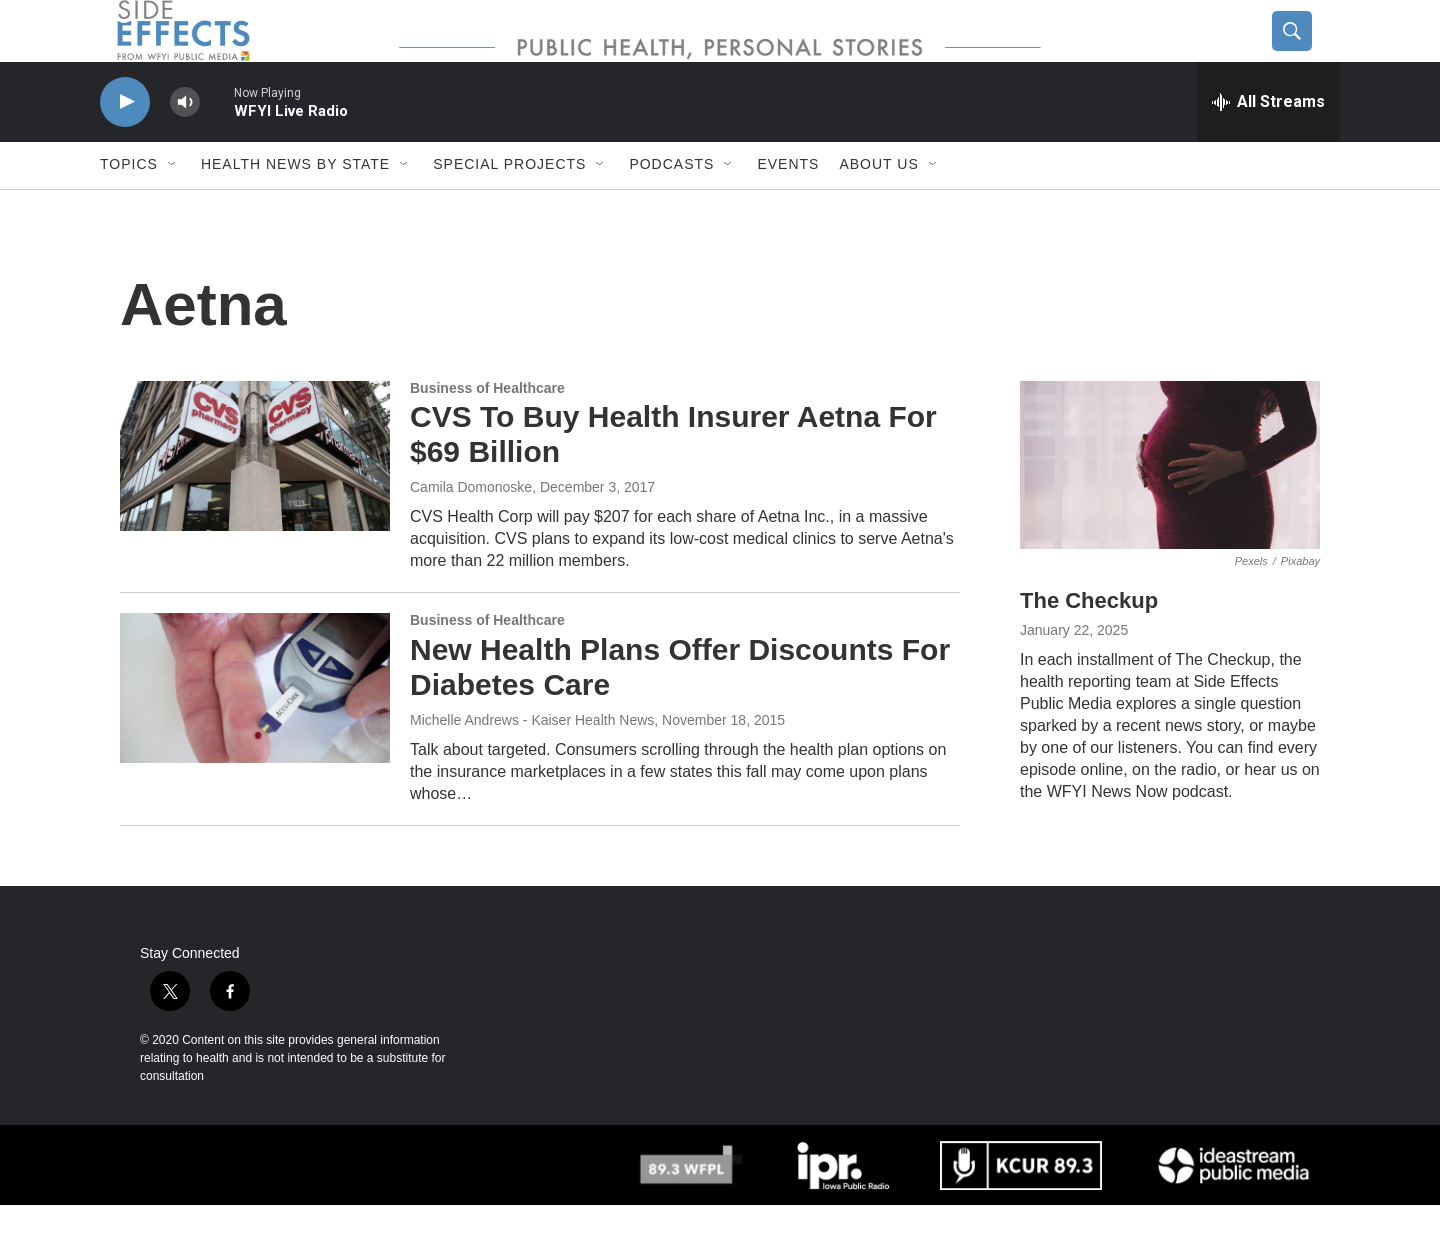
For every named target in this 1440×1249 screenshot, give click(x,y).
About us (878, 208)
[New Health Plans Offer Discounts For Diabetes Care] (255, 731)
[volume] (185, 145)
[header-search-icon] (1307, 53)
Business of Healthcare (487, 431)
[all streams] (1268, 145)
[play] (125, 145)
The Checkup (1089, 644)
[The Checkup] (1170, 508)
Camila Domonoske (471, 530)
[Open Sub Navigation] (173, 208)
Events (788, 208)
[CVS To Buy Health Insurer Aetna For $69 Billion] (255, 499)
